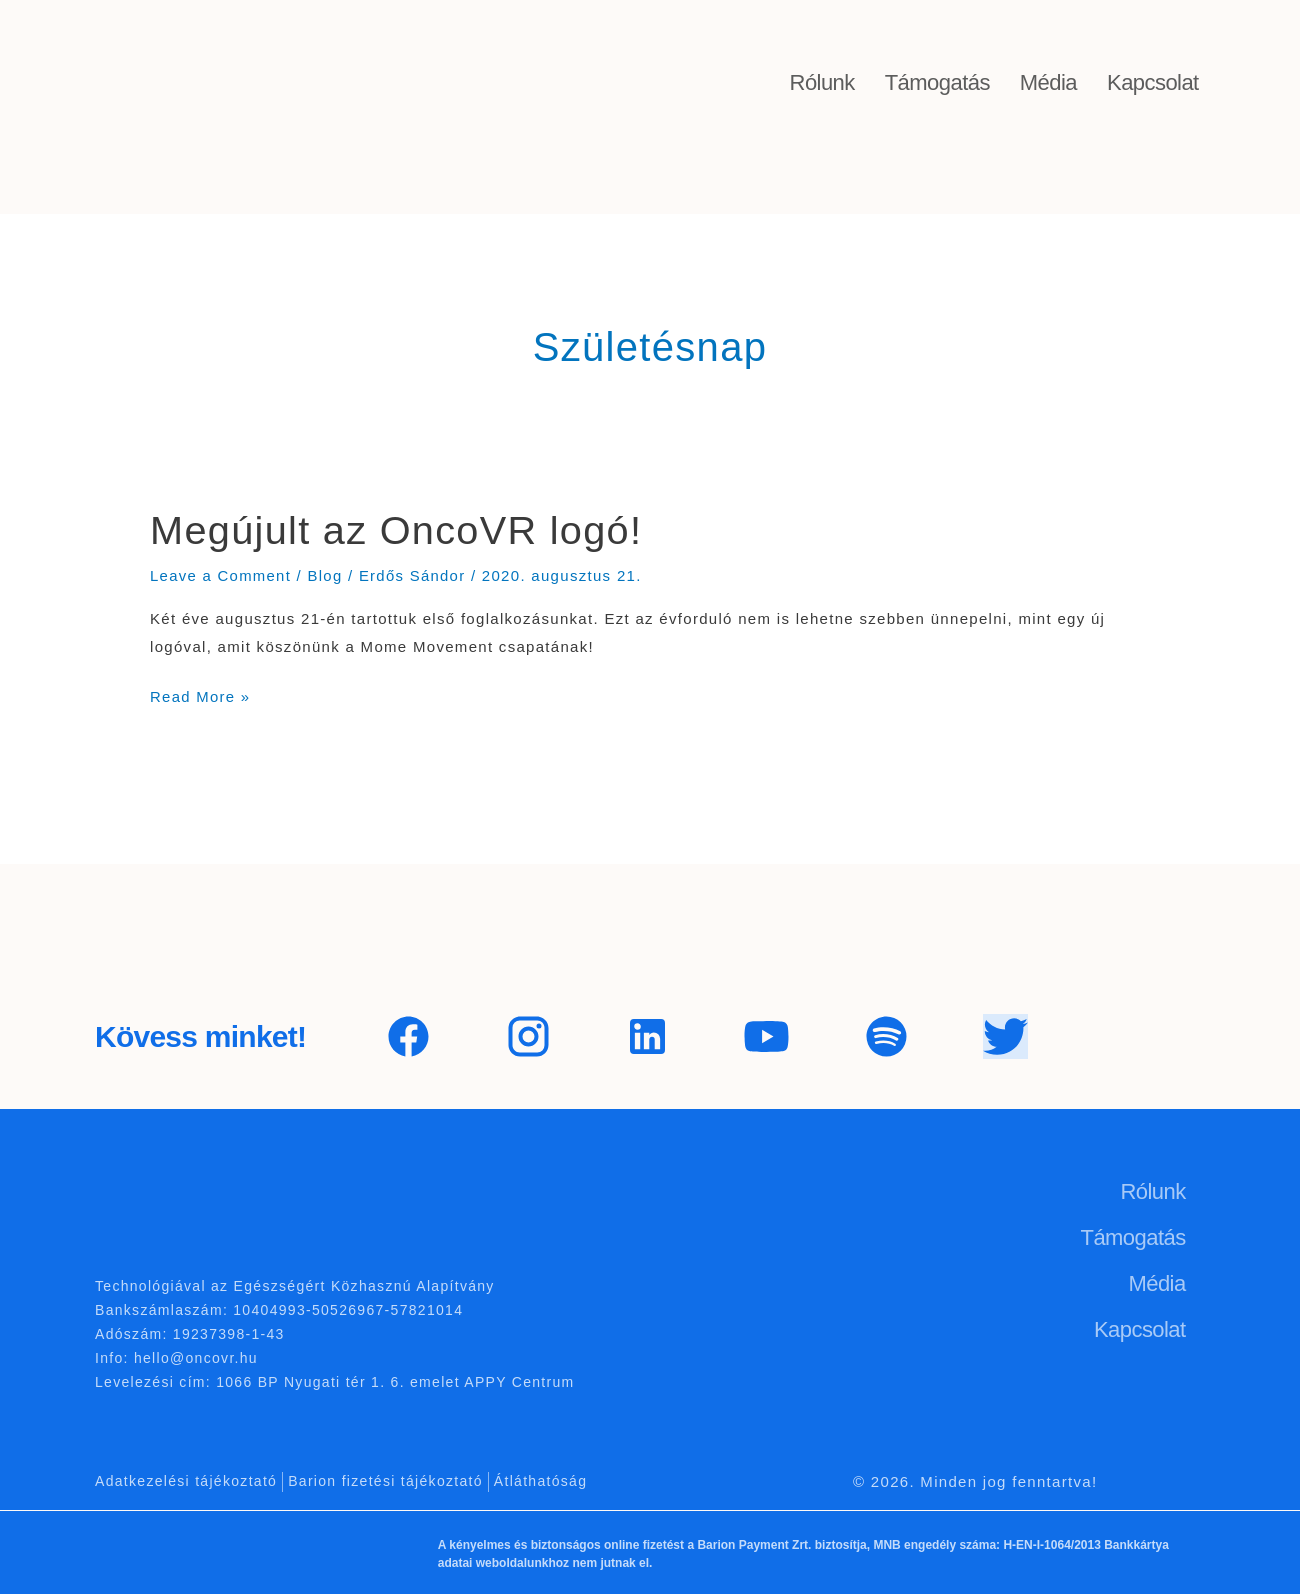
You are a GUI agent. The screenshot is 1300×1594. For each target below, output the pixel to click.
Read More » (200, 693)
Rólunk (822, 82)
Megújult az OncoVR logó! (398, 530)
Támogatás (937, 82)
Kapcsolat (1153, 82)
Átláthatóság (540, 1480)
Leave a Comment (221, 574)
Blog (326, 574)
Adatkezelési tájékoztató (186, 1480)
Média (1048, 82)
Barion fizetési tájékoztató (385, 1480)
